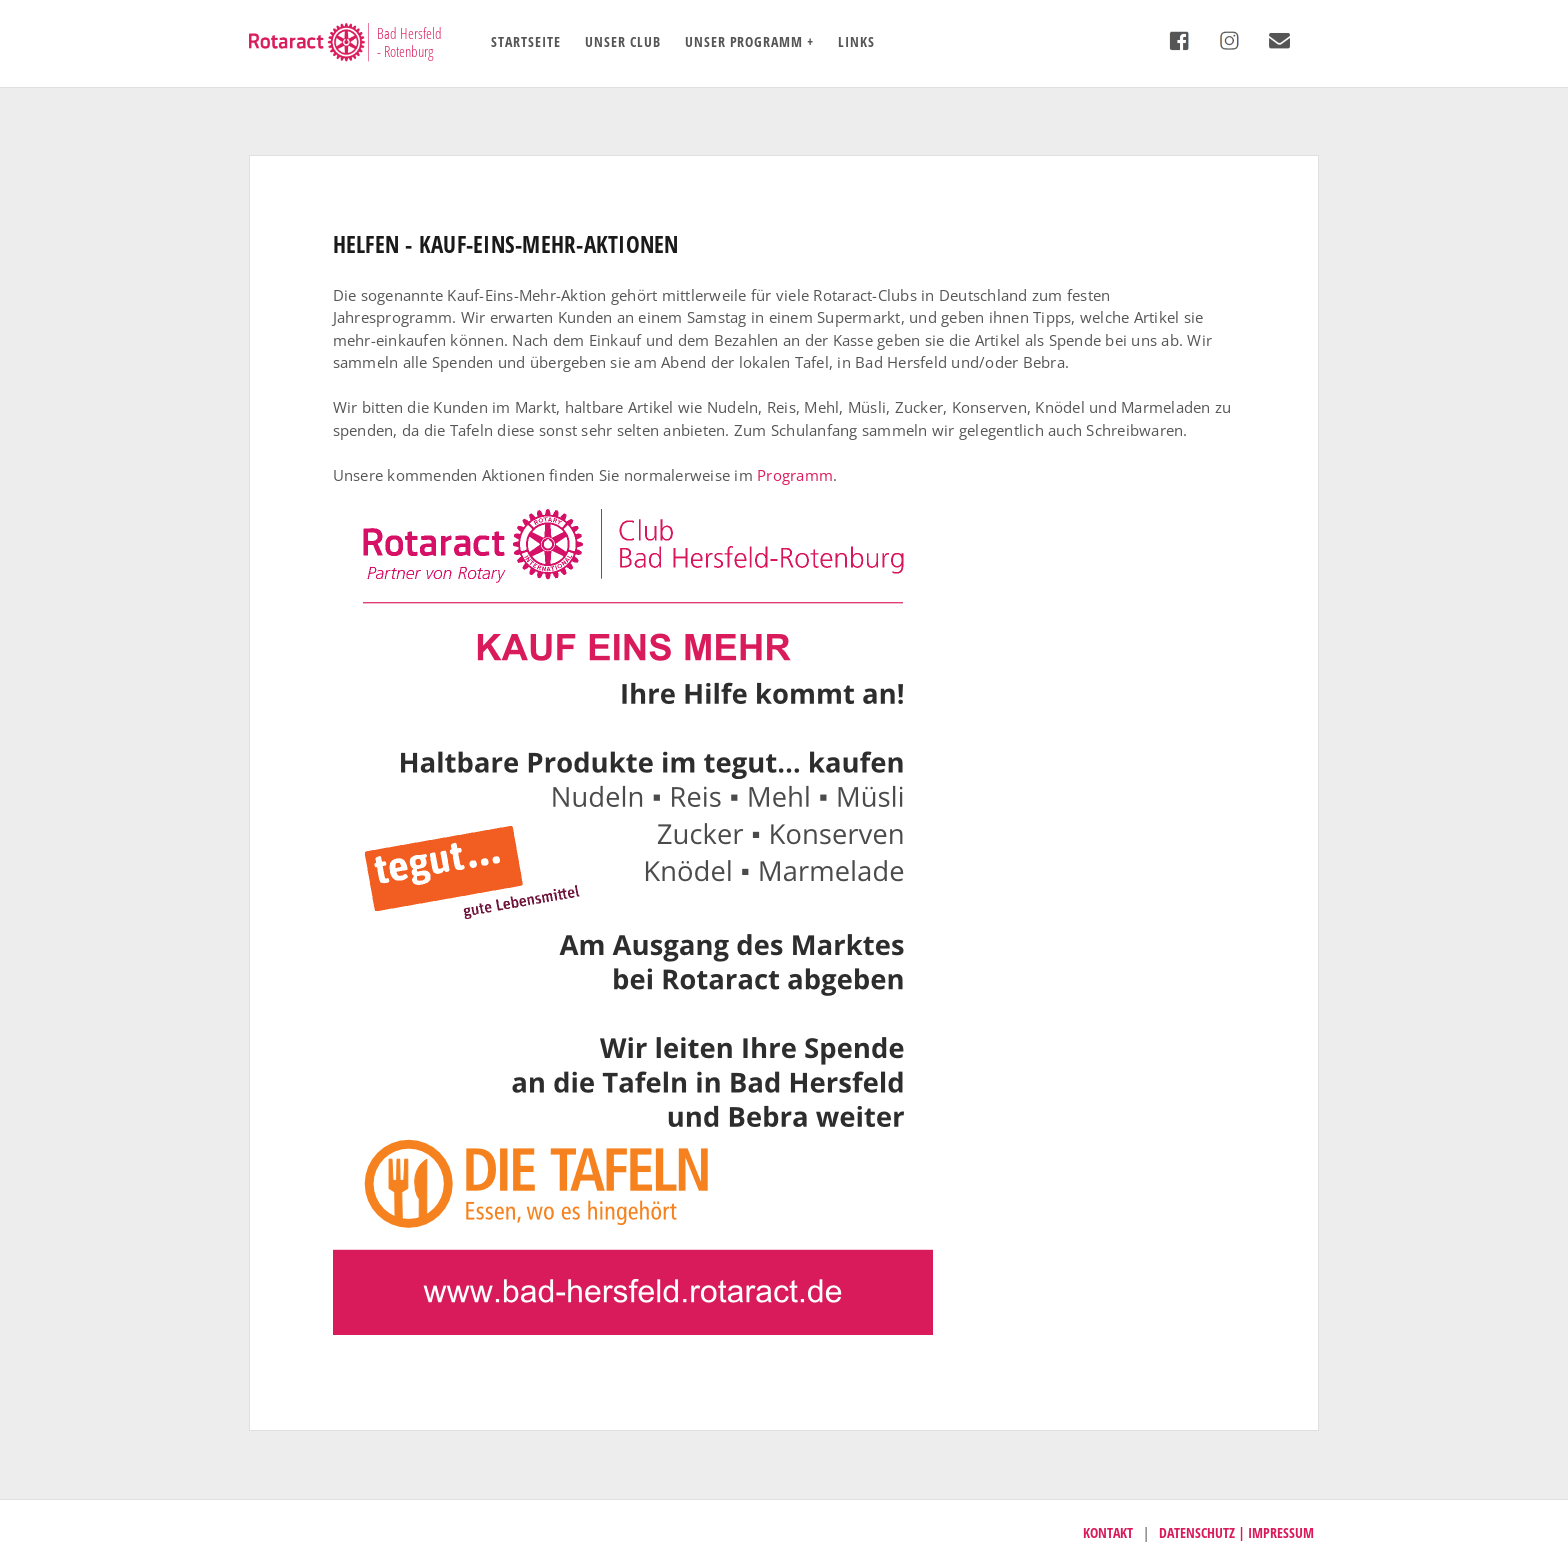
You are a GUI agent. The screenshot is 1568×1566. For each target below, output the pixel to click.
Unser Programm (744, 41)
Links (856, 41)
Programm (795, 475)
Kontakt (1108, 1532)
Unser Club (623, 41)
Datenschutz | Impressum (1236, 1532)
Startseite (526, 41)
